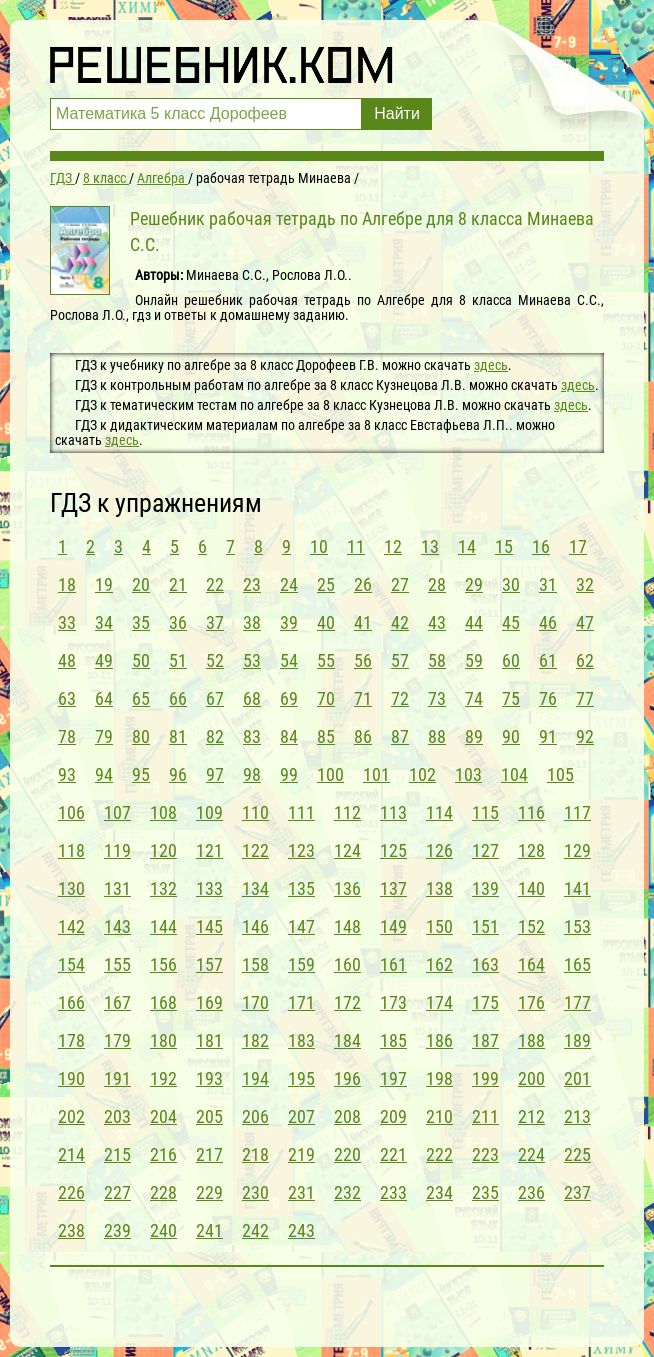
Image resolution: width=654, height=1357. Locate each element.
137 (393, 888)
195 (301, 1078)
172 (347, 1002)
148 (347, 926)
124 (347, 850)
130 (71, 888)
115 (485, 812)
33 (67, 622)
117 (577, 812)
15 (504, 546)
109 (209, 812)
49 (104, 660)
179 (117, 1040)
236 (531, 1192)
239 (117, 1230)
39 (289, 622)
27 (400, 584)
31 (548, 584)
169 (209, 1002)
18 (67, 584)
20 (141, 584)
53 (252, 660)
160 (347, 964)
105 (560, 774)
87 (400, 736)
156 (163, 964)
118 (71, 850)
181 (209, 1040)
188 (531, 1040)
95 (141, 774)
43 (437, 622)
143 (117, 926)
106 (71, 812)
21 (178, 584)
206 (255, 1116)
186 (439, 1040)
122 (255, 850)
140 (531, 888)
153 (577, 926)
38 (252, 622)
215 (117, 1154)
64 (104, 698)
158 (255, 964)
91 (548, 736)
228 (163, 1192)
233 (393, 1192)
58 (437, 660)
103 (468, 774)
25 (326, 584)
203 (117, 1116)
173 (393, 1002)
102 (422, 774)
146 (255, 926)
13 (430, 546)
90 (511, 736)
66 (178, 698)
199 (485, 1078)
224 (531, 1154)
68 (252, 698)
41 (363, 622)
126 (439, 850)
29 (474, 584)
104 (514, 774)
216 (163, 1154)
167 (117, 1002)
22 (215, 584)
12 (393, 546)
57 (400, 660)
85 (326, 736)
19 (104, 584)
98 (252, 774)
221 (393, 1154)
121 (209, 850)
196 (347, 1078)
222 (439, 1154)
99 (289, 774)
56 (363, 660)
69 (289, 698)
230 (255, 1192)
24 (289, 584)
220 (347, 1154)
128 (531, 850)
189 (577, 1040)
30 (511, 584)
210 (439, 1116)
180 (163, 1040)
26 (363, 584)
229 (209, 1192)
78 (67, 736)
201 (577, 1078)
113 (393, 812)
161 (393, 964)
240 (163, 1230)
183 (301, 1040)
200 (531, 1078)
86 (363, 736)
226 (71, 1192)
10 (319, 546)
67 (215, 698)
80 (141, 736)
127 (485, 850)
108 (163, 812)
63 (67, 698)
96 (178, 774)
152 (531, 926)
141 (577, 888)
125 (393, 850)
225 (577, 1154)
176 (531, 1002)
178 (71, 1040)
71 (363, 698)
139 (485, 888)
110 (255, 812)
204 (163, 1116)
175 (485, 1002)
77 (585, 698)
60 (511, 660)
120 (163, 850)
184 (347, 1040)
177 (577, 1002)
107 (117, 812)
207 (301, 1116)
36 (178, 622)
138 (439, 888)
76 (548, 698)
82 (215, 736)
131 (117, 888)
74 (474, 698)
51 (178, 660)
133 (209, 888)
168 (163, 1002)
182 (255, 1040)
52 (215, 660)
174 (439, 1002)
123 (301, 850)
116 (531, 812)
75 (511, 698)
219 (301, 1154)
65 (141, 698)
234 (439, 1192)
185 (393, 1040)
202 (71, 1116)
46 (548, 622)
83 (252, 736)
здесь (491, 365)
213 (577, 1116)
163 (485, 964)
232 (347, 1192)
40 (326, 622)
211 (485, 1116)
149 (393, 926)
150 (439, 926)
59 (474, 660)
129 (577, 850)
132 (163, 888)
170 (255, 1002)
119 (117, 850)
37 (215, 622)
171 (301, 1002)
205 (209, 1116)
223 (485, 1154)
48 (67, 660)
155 (117, 964)
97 (215, 774)
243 (301, 1230)
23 (252, 584)
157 (209, 964)
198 (439, 1078)
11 (356, 546)
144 (163, 926)
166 (71, 1002)
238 (71, 1230)
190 (71, 1078)
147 (301, 926)
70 (326, 698)
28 (437, 584)
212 (531, 1116)
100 (330, 774)
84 (289, 736)
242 (255, 1230)
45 (511, 622)
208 (347, 1116)
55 (326, 660)
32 (585, 584)
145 (209, 926)
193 (209, 1078)
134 (255, 888)
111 (301, 812)
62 (585, 660)
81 (178, 736)
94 (104, 774)
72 (400, 698)
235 (485, 1192)
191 (117, 1078)
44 (474, 622)
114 (439, 812)
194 (255, 1078)
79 (104, 736)
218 (255, 1154)
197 (393, 1078)
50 (141, 660)
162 (439, 964)
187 (485, 1040)
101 (376, 774)
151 (485, 926)
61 (548, 660)
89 (474, 736)
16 (541, 546)
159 (301, 964)
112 (347, 812)
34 (104, 622)
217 (209, 1154)
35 (141, 622)
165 (577, 964)
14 (467, 546)
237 (577, 1192)
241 (209, 1230)
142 (71, 926)
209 (393, 1116)
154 (71, 964)
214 (71, 1154)
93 (67, 774)
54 (289, 660)
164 (531, 964)
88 (437, 736)
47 (585, 622)
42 (400, 622)
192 (163, 1078)
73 (437, 698)
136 (347, 888)
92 (585, 736)
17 (578, 546)
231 (301, 1192)
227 (117, 1192)
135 (301, 888)
